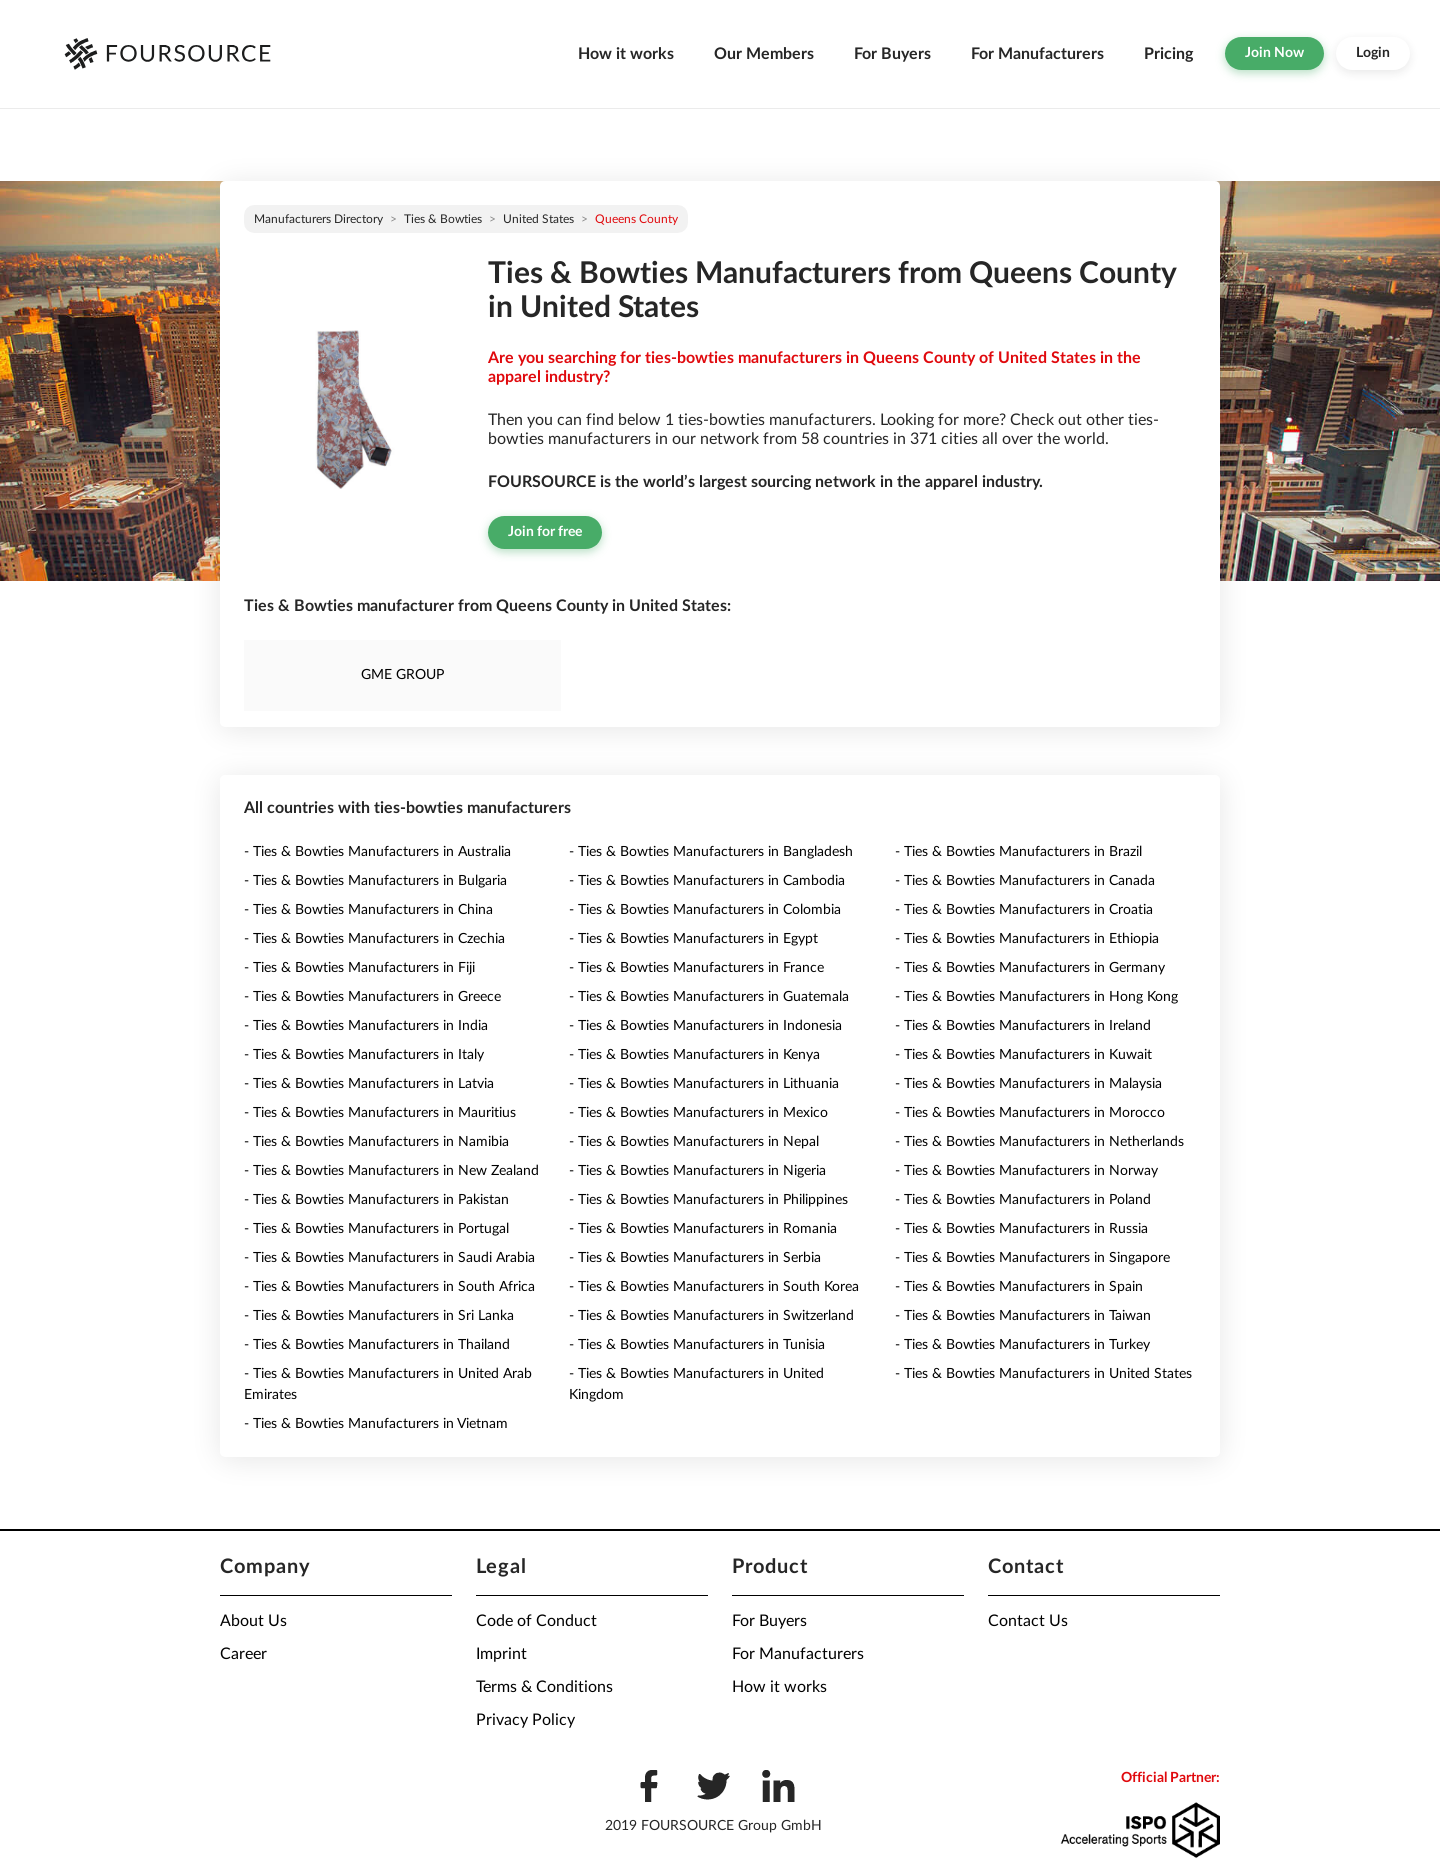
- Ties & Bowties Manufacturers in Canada (1025, 881)
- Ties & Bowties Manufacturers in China (368, 910)
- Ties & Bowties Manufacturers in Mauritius (380, 1113)
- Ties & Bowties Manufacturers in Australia (377, 852)
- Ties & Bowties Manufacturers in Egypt (693, 939)
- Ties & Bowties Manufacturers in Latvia (369, 1084)
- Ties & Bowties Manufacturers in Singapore (1032, 1258)
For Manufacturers (1037, 54)
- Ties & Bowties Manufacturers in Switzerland (711, 1316)
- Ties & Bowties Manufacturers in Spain (1019, 1287)
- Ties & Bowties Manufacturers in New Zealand (391, 1171)
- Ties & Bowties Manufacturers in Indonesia (705, 1026)
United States (538, 219)
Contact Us (1028, 1621)
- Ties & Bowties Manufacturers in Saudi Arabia (389, 1258)
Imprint (501, 1654)
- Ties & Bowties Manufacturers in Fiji (359, 968)
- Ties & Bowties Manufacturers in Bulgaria (375, 881)
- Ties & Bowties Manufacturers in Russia (1021, 1229)
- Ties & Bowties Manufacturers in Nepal (694, 1142)
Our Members (764, 54)
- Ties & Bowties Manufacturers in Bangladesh (711, 852)
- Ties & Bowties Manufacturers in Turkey (1022, 1345)
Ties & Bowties (443, 219)
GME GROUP (402, 675)
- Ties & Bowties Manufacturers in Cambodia (707, 881)
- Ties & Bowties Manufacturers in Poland (1023, 1200)
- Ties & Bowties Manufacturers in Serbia (695, 1258)
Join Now (1274, 53)
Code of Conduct (536, 1621)
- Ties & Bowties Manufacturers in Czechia (374, 939)
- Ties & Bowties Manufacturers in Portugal (376, 1229)
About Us (253, 1621)
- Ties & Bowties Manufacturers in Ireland (1023, 1026)
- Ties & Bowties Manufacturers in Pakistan (376, 1200)
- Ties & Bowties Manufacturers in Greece (372, 997)
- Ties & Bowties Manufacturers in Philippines (708, 1200)
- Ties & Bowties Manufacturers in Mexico (698, 1113)
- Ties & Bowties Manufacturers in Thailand (377, 1345)
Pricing (1168, 54)
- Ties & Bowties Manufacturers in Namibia (376, 1142)
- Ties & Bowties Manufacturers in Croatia (1024, 910)
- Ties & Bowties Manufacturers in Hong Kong (1036, 997)
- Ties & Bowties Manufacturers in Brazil (1018, 852)
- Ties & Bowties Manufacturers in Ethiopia (1027, 939)
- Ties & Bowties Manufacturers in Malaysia (1028, 1084)
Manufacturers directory (318, 219)
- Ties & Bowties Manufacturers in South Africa (389, 1287)
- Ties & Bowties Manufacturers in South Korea (714, 1287)
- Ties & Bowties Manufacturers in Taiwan (1023, 1316)
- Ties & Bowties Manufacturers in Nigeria (697, 1171)
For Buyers (892, 54)
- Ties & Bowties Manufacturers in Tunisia (697, 1345)
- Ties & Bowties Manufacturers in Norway (1026, 1171)
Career (243, 1654)
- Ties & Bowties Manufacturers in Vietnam (376, 1424)
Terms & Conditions (544, 1687)
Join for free (545, 532)
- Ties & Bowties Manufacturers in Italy (364, 1055)
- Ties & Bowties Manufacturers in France (696, 968)
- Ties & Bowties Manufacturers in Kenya (694, 1055)
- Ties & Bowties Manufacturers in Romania (703, 1229)
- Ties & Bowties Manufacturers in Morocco (1030, 1113)
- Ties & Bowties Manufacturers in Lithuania (704, 1084)
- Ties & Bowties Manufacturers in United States (1043, 1374)
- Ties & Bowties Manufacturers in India (366, 1026)
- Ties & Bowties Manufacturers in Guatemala (709, 997)
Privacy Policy (525, 1720)
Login (1373, 53)
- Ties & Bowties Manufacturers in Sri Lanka (379, 1316)
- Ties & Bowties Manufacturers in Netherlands (1039, 1142)
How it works (626, 54)
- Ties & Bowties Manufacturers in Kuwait (1023, 1055)
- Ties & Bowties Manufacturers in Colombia (705, 910)
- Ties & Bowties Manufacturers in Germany (1030, 968)
